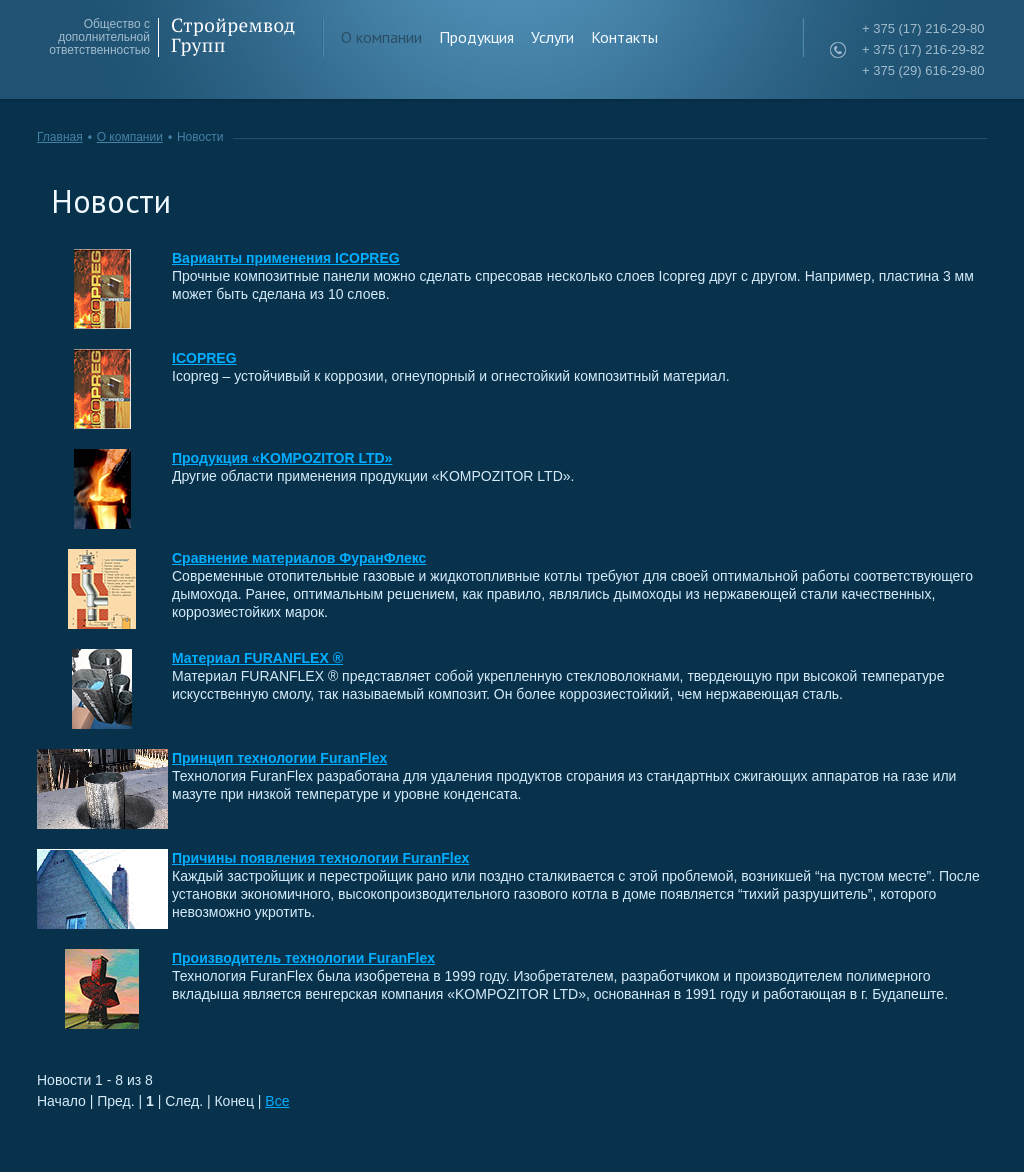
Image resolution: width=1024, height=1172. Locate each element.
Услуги (552, 37)
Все (277, 1101)
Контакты (624, 37)
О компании (381, 37)
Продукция (476, 37)
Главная (60, 137)
